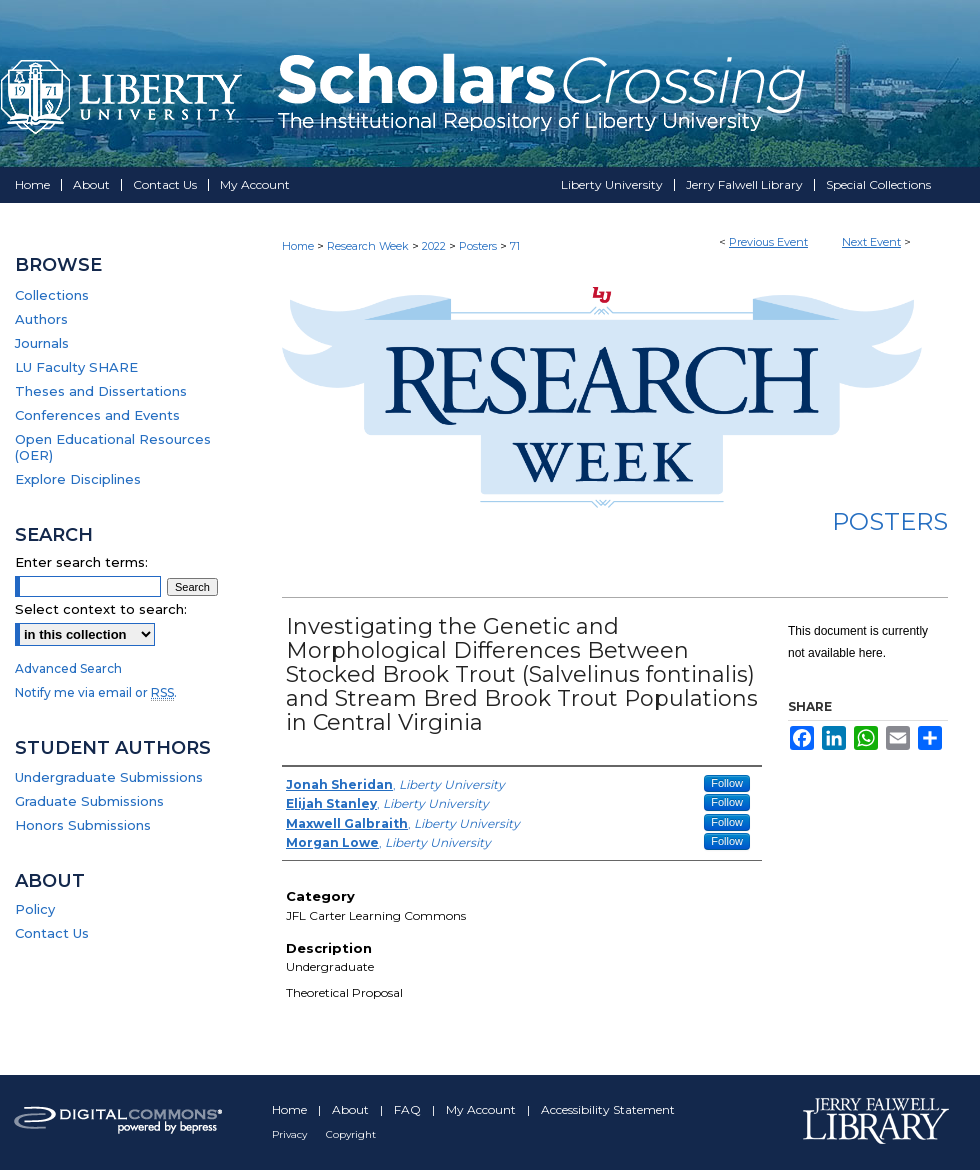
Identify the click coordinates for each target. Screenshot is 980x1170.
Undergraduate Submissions (109, 777)
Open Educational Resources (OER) (113, 447)
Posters (479, 246)
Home (298, 246)
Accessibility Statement (608, 1109)
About (352, 1109)
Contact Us (52, 933)
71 (515, 246)
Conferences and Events (97, 415)
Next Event (871, 242)
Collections (52, 295)
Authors (41, 319)
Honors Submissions (83, 825)
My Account (482, 1109)
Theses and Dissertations (101, 391)
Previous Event (768, 242)
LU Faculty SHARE (76, 367)
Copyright (351, 1134)
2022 (435, 246)
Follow (727, 783)
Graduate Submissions (89, 801)
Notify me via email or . (96, 692)
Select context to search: (101, 609)
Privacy (291, 1134)
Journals (42, 343)
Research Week (369, 246)
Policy (35, 909)
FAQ (409, 1109)
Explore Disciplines (78, 479)
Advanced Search (68, 668)
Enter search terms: (81, 562)
